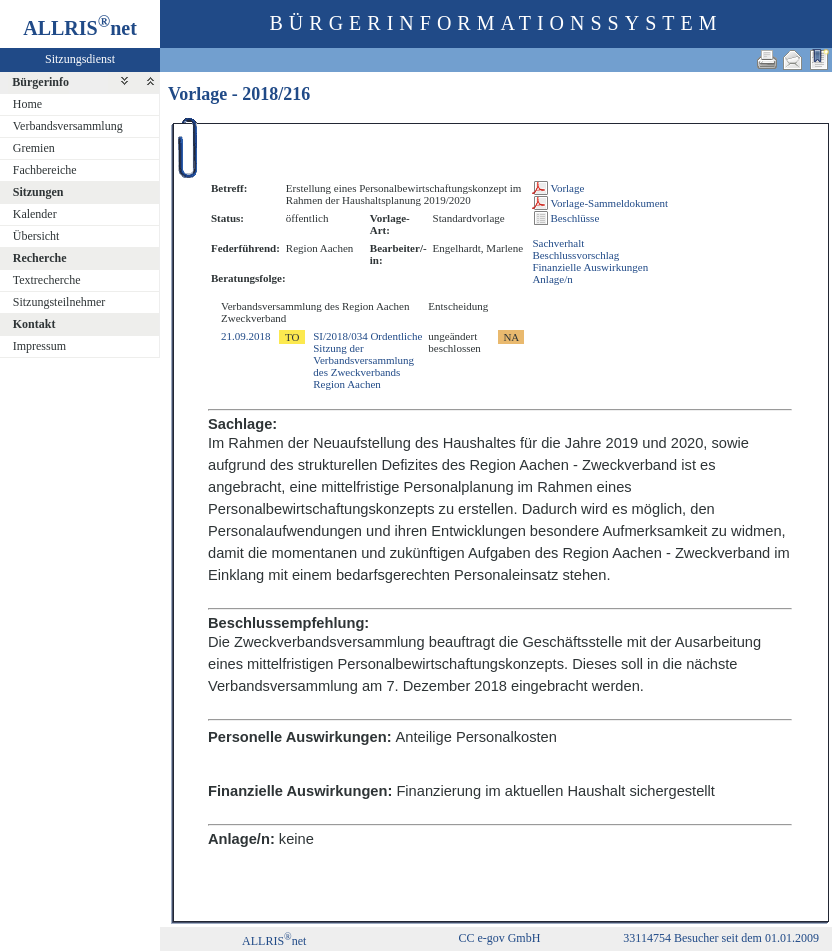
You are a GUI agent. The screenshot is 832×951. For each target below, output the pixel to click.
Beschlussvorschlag (575, 255)
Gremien (34, 148)
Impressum (39, 346)
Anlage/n (552, 279)
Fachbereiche (45, 170)
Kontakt (34, 324)
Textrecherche (47, 280)
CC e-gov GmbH (499, 938)
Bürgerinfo (40, 82)
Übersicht (36, 236)
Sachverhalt (558, 243)
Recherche (40, 258)
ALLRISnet (274, 941)
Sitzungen (38, 192)
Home (27, 104)
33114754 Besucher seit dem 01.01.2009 (721, 938)
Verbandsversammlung (68, 126)
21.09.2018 (246, 336)
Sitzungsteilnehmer (59, 302)
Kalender (35, 214)
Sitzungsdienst (80, 59)
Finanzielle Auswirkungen (590, 267)
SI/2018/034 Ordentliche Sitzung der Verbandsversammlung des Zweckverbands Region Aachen (367, 360)
